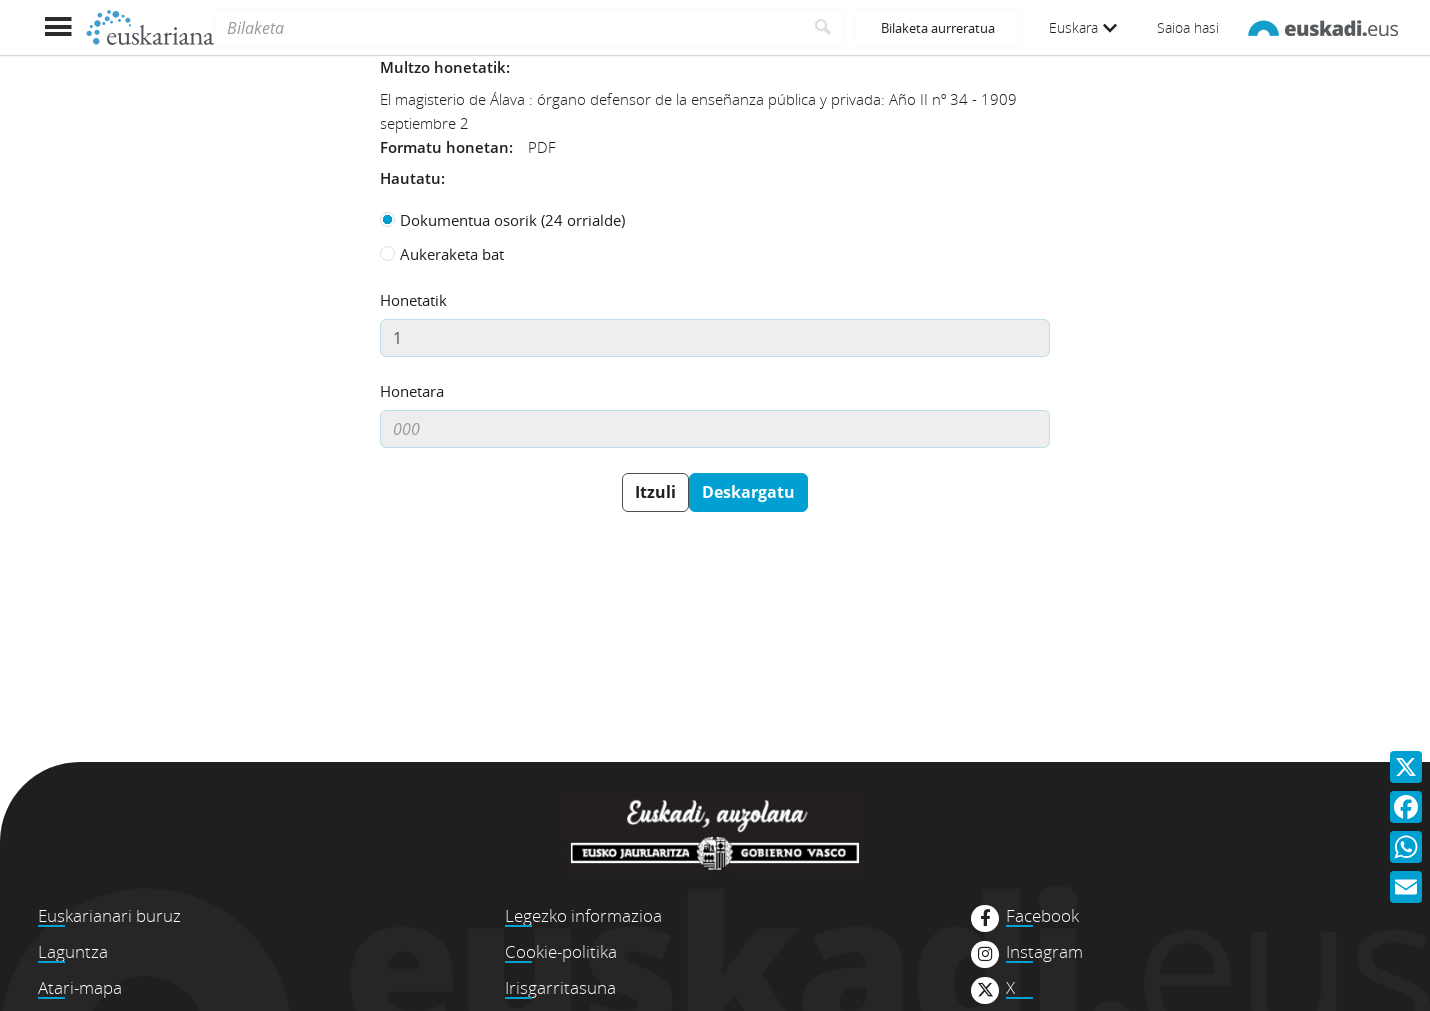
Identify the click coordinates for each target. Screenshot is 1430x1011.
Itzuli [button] (655, 492)
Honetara (412, 391)
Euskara (1083, 27)
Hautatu (410, 178)
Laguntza (73, 951)
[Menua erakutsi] (57, 27)
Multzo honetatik (443, 67)
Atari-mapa (80, 987)
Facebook (1042, 916)
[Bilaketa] (508, 28)
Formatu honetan (444, 147)
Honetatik (413, 300)
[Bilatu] (823, 28)
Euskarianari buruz (109, 915)
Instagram (1044, 952)
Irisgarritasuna (560, 987)
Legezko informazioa (583, 915)
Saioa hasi (1188, 27)
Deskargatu (748, 492)
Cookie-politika (561, 951)
